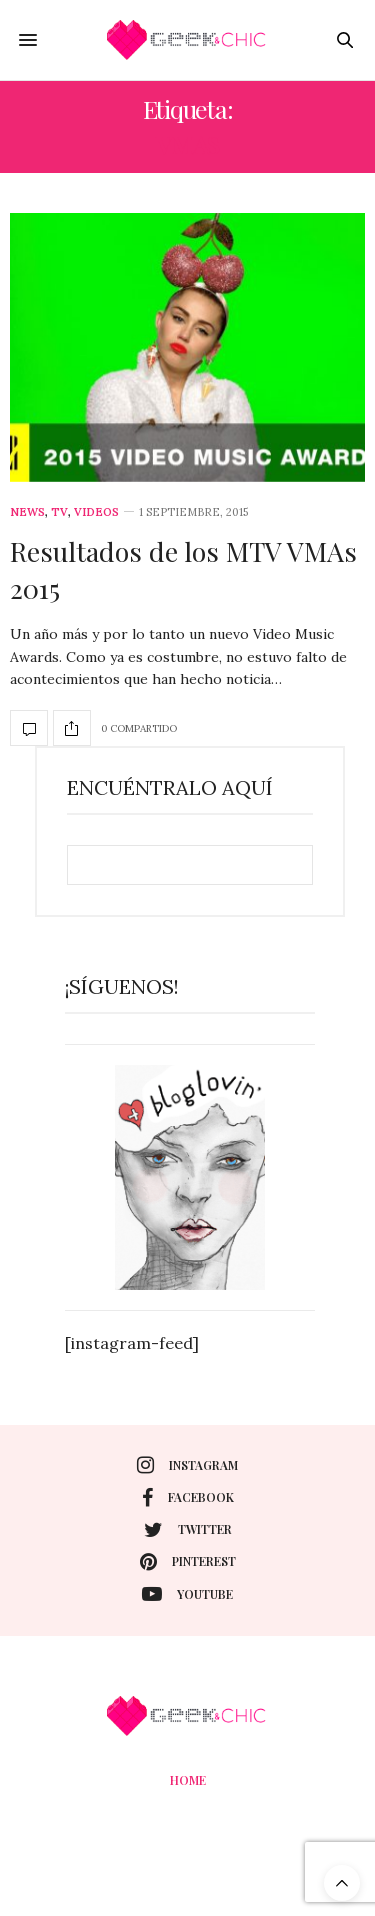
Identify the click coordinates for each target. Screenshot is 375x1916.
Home (188, 1780)
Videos (96, 512)
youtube (187, 1594)
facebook (188, 1498)
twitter (188, 1530)
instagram (187, 1465)
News (27, 512)
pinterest (188, 1562)
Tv (59, 512)
